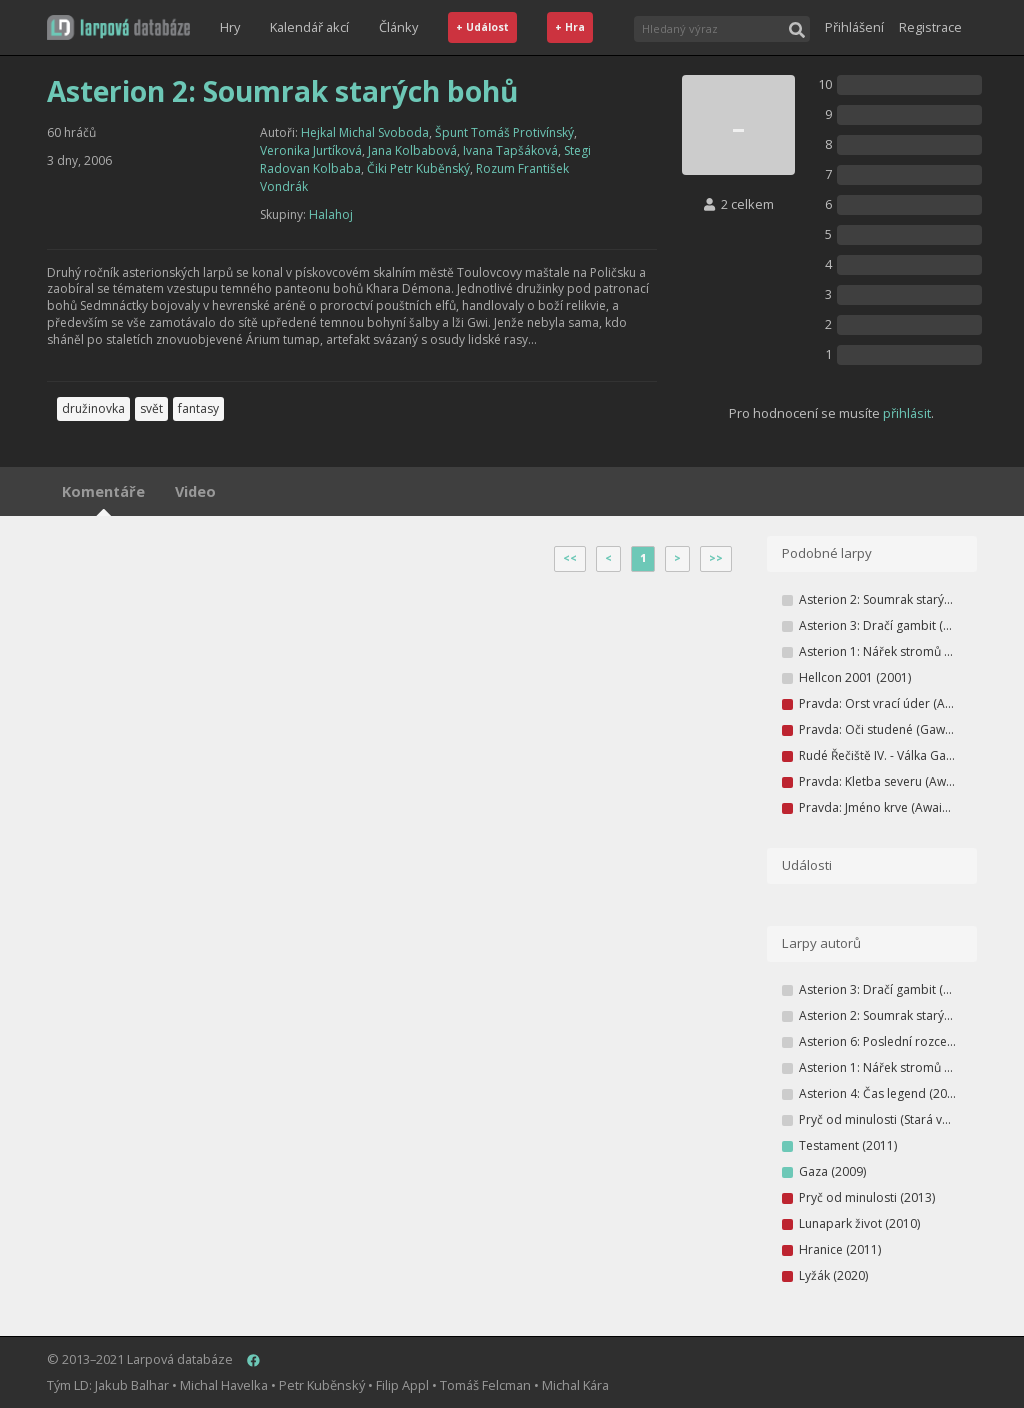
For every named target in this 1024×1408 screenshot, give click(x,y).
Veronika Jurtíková (311, 150)
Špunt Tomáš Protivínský (504, 132)
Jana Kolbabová (412, 150)
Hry (230, 27)
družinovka (93, 408)
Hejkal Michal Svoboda (365, 132)
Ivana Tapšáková (510, 150)
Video (195, 491)
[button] (118, 27)
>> (716, 558)
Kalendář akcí (309, 27)
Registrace (930, 27)
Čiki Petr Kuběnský (418, 168)
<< (570, 558)
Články (398, 27)
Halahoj (331, 214)
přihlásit (907, 413)
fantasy (198, 408)
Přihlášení (854, 27)
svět (151, 408)
